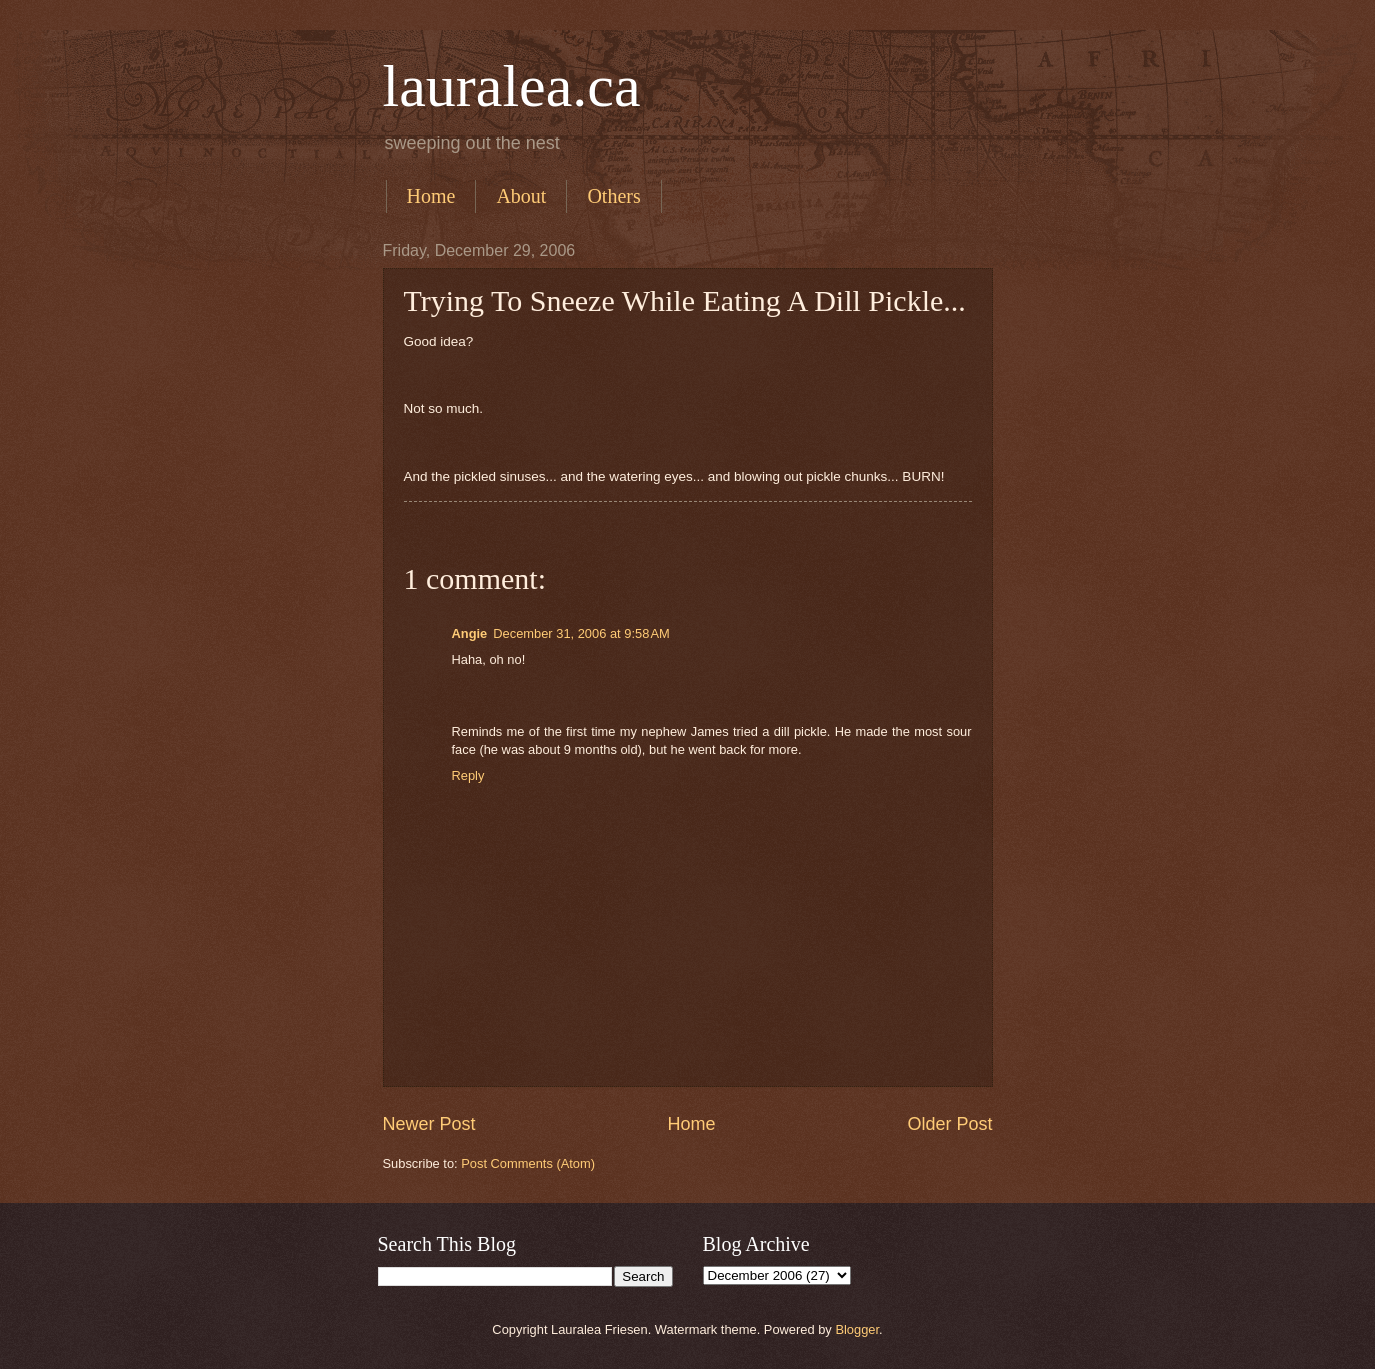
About (521, 196)
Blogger (857, 1329)
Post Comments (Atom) (528, 1163)
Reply (468, 775)
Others (613, 196)
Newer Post (429, 1124)
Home (431, 196)
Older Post (949, 1124)
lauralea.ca (512, 86)
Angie (470, 633)
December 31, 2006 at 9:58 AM (581, 633)
